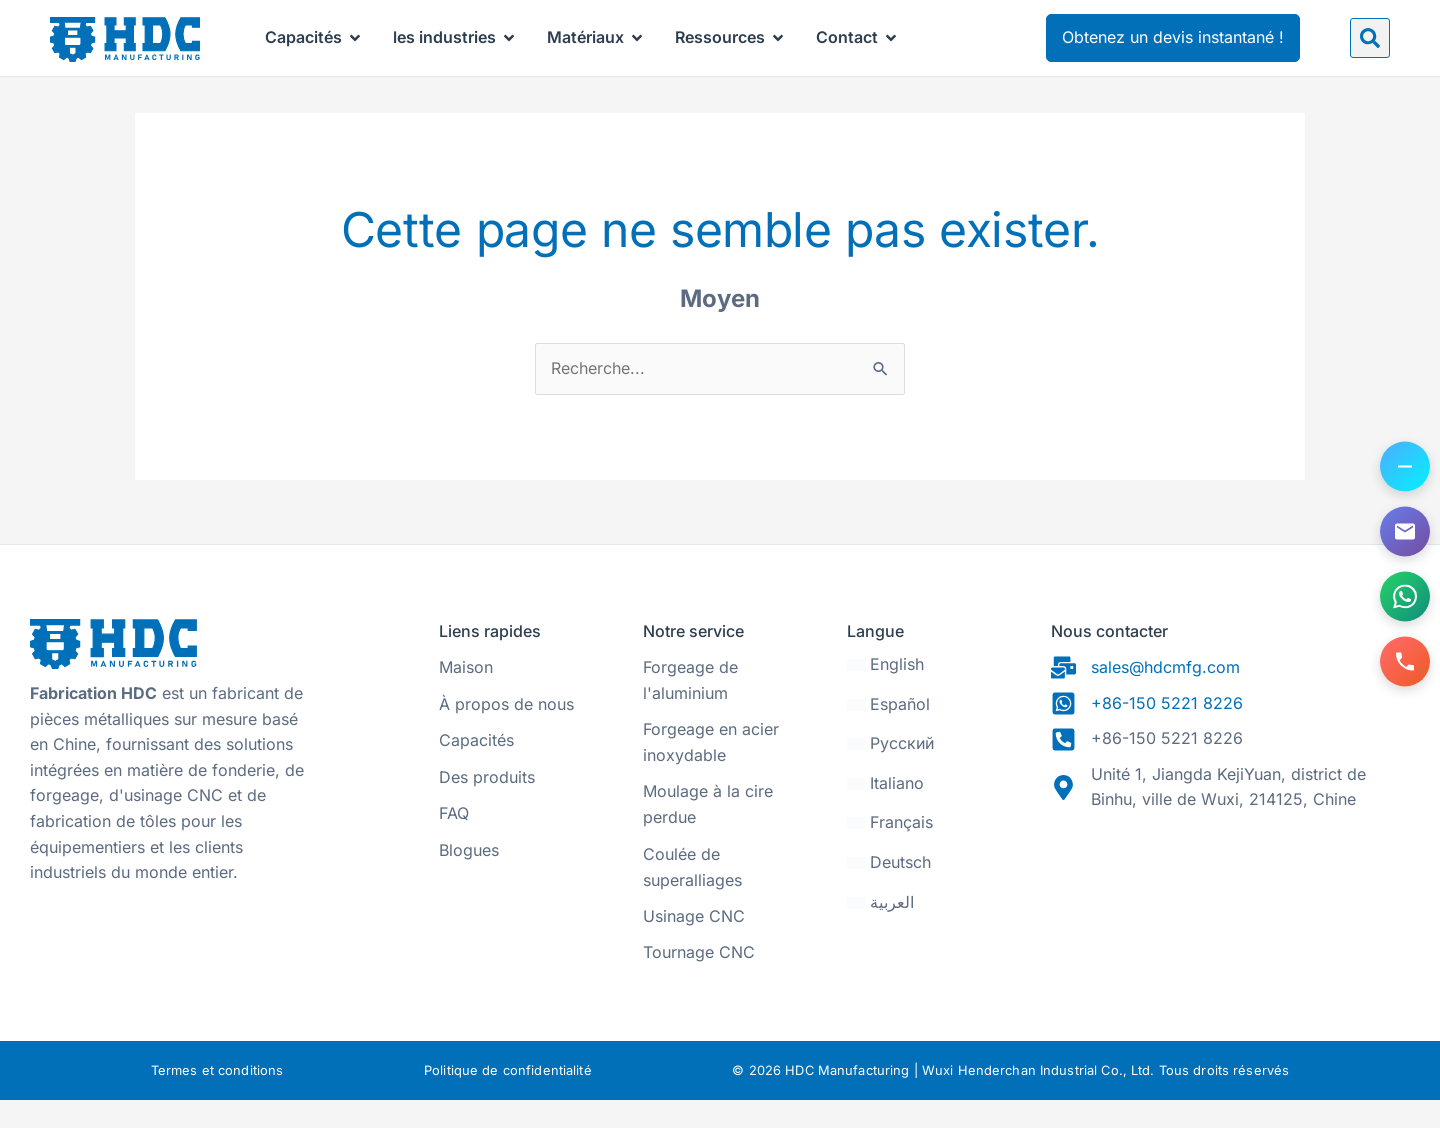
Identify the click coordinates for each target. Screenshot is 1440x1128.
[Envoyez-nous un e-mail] (1405, 532)
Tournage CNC (699, 980)
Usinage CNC (694, 944)
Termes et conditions (217, 1098)
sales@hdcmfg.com (1165, 695)
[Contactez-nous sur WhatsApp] (1405, 597)
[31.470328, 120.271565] (1230, 901)
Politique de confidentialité (508, 1098)
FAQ (454, 841)
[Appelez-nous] (1405, 662)
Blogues (469, 878)
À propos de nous (506, 732)
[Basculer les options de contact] (1405, 467)
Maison (466, 695)
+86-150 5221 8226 (1167, 731)
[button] (1370, 38)
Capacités (476, 768)
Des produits (487, 805)
